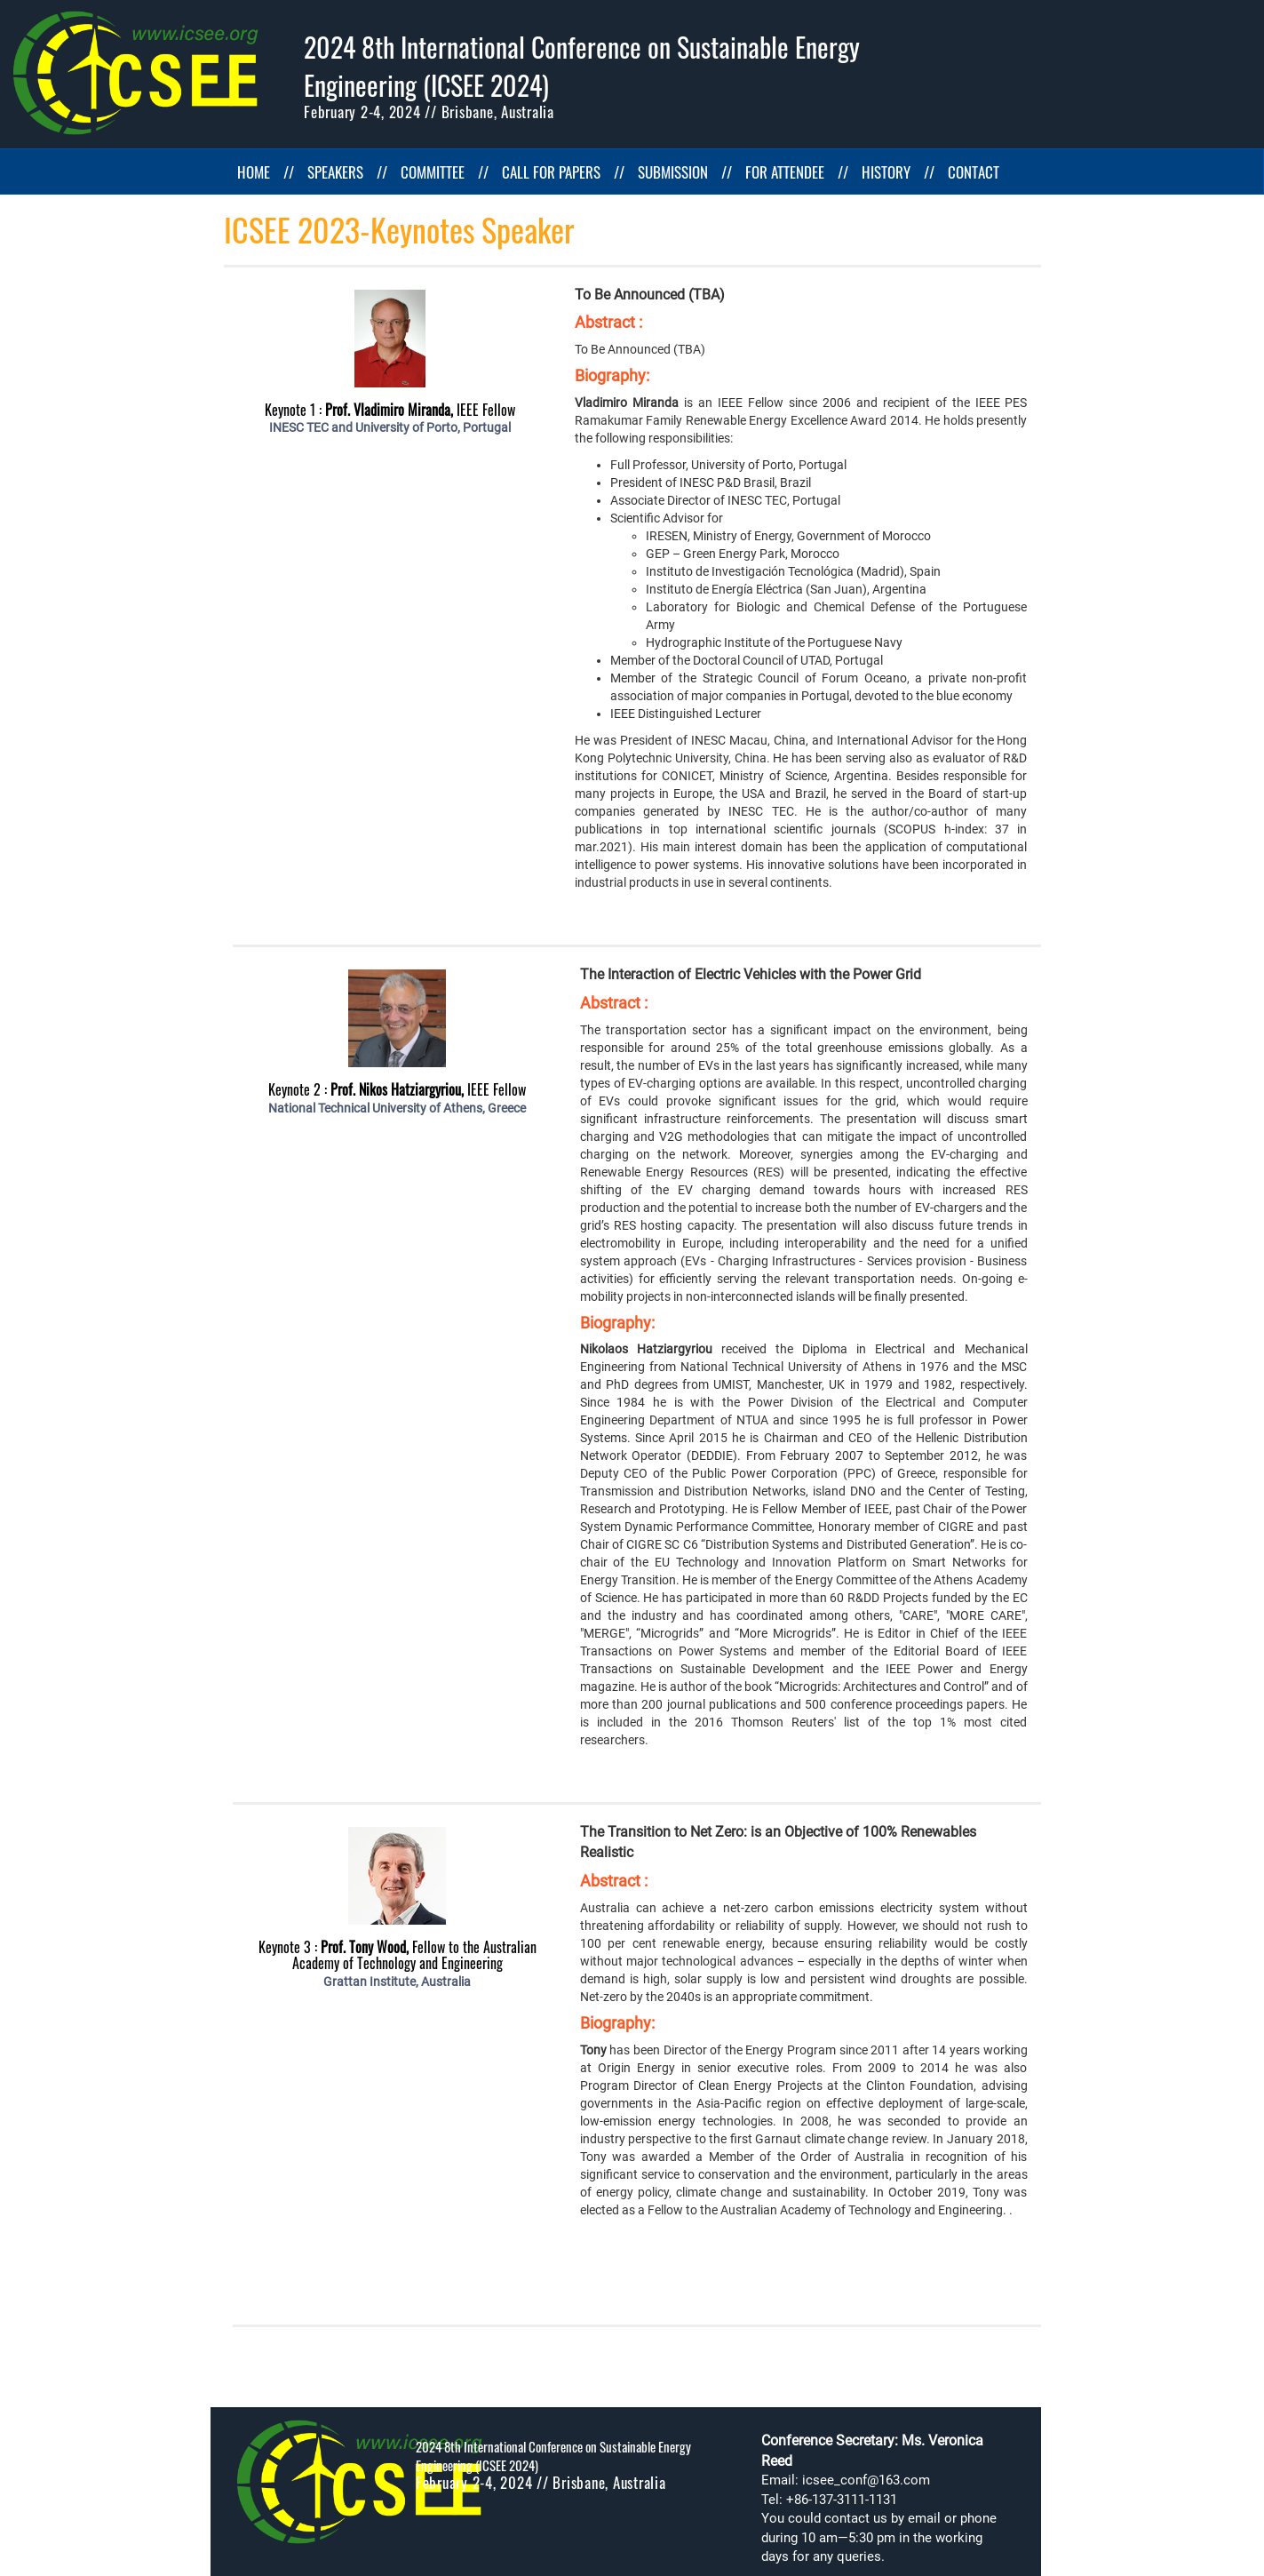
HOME (253, 171)
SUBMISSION (673, 171)
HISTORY (886, 171)
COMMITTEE (433, 171)
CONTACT (973, 171)
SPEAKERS (335, 171)
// (288, 171)
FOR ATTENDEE (784, 171)
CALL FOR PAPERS (551, 171)
